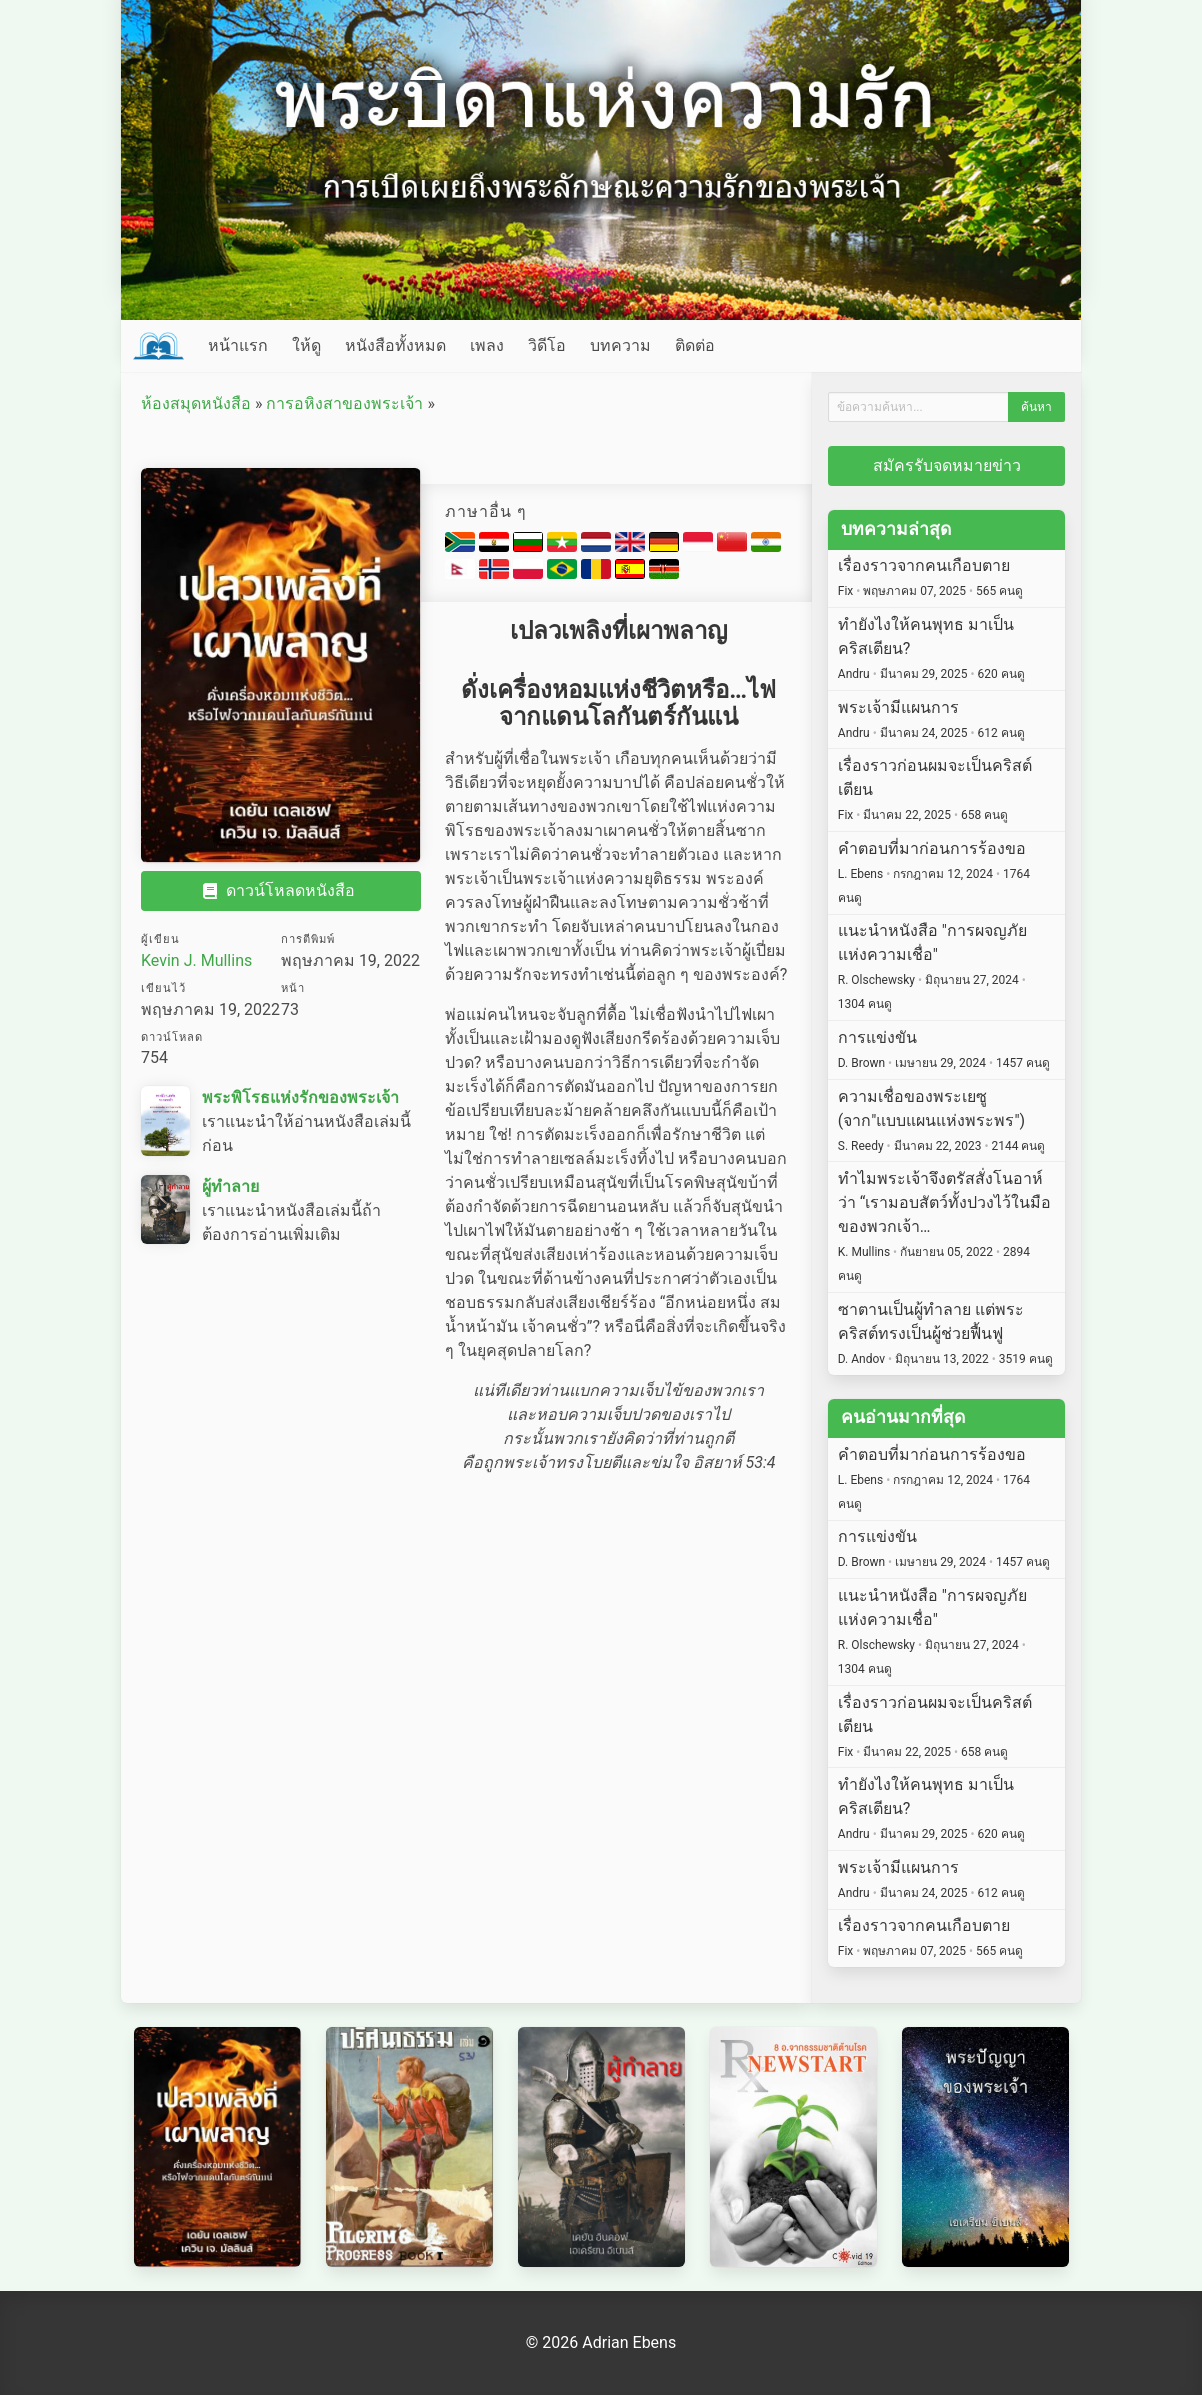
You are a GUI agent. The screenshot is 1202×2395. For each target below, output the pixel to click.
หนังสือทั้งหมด (395, 345)
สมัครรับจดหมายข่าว (947, 465)
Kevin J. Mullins (196, 960)
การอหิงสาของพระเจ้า (344, 403)
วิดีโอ (547, 345)
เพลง (487, 345)
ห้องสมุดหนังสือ (196, 403)
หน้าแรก (238, 345)
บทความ (620, 345)
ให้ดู (306, 345)
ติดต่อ (695, 345)
